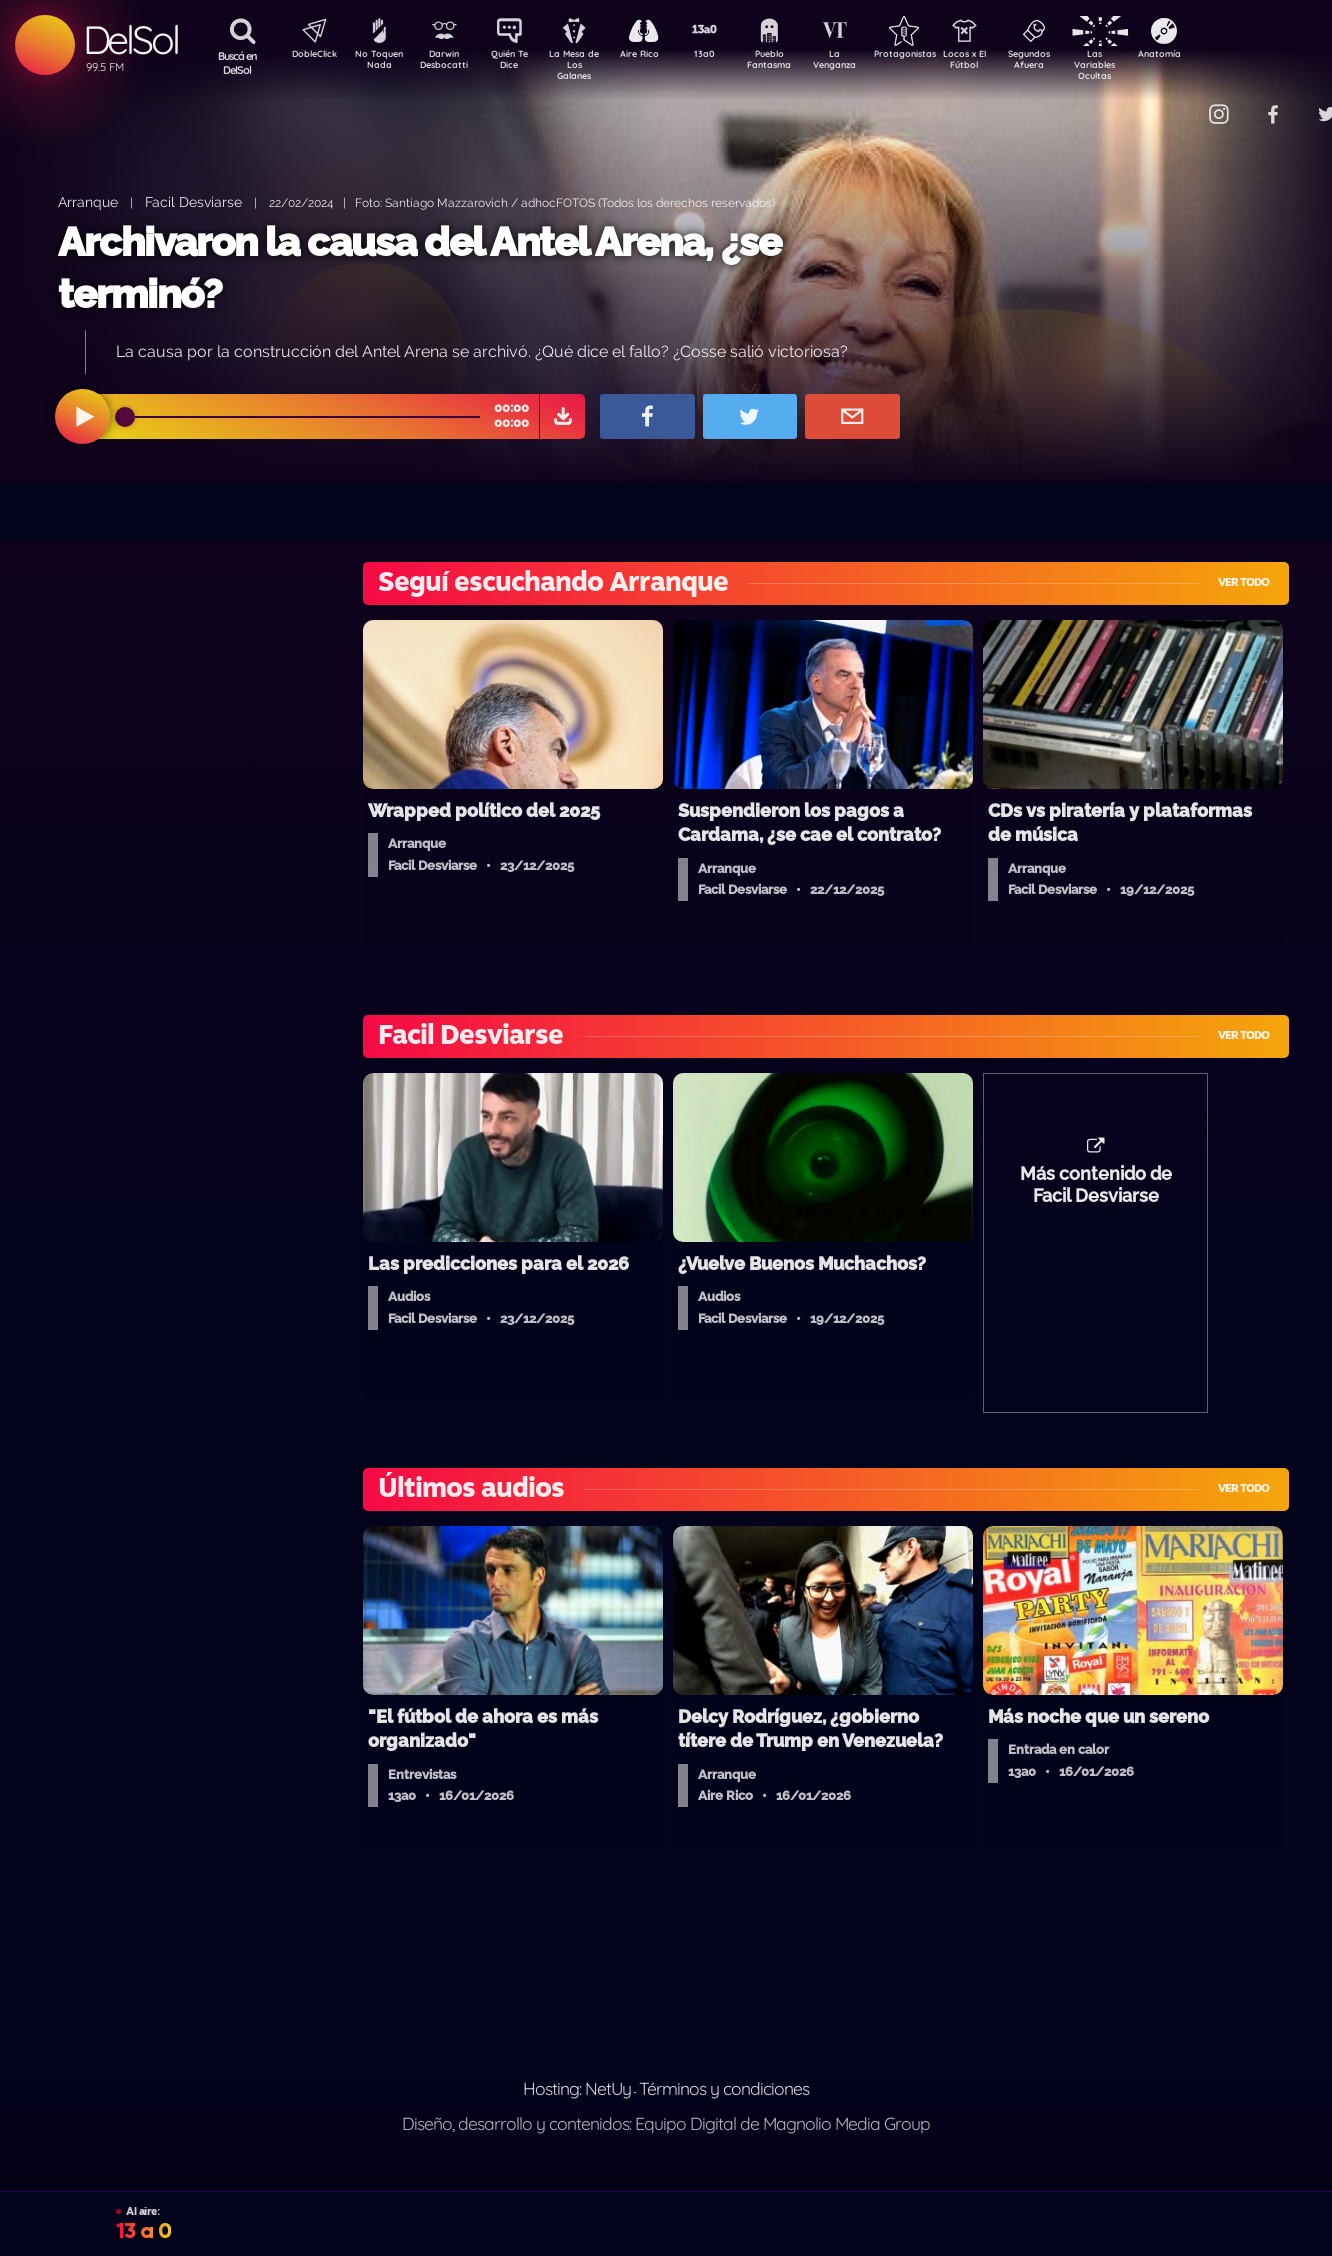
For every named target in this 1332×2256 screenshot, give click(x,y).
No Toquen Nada (377, 63)
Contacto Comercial (1178, 102)
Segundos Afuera (1077, 63)
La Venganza (867, 63)
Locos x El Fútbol (1007, 63)
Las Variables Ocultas (1147, 64)
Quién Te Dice (517, 63)
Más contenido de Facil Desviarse (1096, 1195)
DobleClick (307, 56)
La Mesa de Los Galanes (587, 64)
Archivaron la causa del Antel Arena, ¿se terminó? (419, 267)
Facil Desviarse (193, 201)
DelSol (130, 39)
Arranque (88, 201)
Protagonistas (937, 56)
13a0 (727, 56)
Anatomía (1217, 56)
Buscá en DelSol (237, 63)
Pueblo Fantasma (797, 63)
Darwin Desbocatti (447, 63)
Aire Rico (657, 56)
